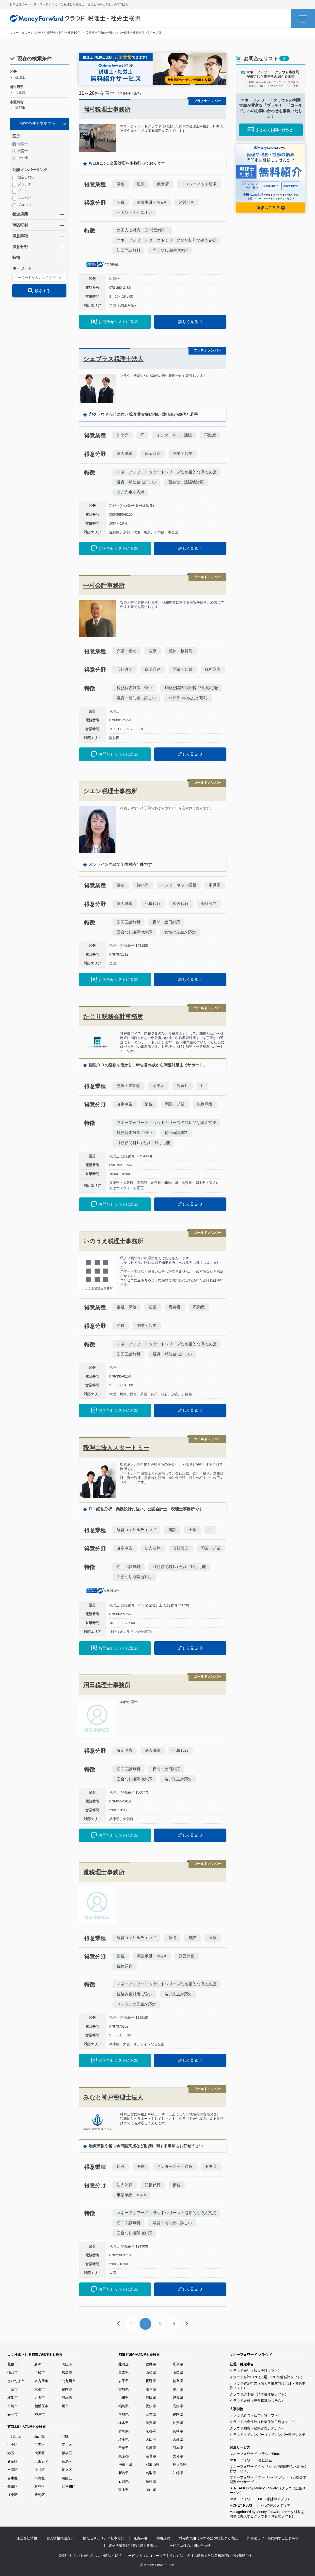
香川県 (178, 2389)
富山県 (123, 2490)
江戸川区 (69, 2486)
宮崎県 (178, 2439)
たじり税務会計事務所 (113, 1016)
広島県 (178, 2364)
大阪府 (151, 2439)
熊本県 (178, 2448)
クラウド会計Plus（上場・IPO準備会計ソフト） (267, 2377)
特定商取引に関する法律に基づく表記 (208, 2538)
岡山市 (67, 2364)
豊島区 (39, 2495)
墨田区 (12, 2486)
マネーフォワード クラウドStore (255, 2454)
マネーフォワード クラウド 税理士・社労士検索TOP (44, 32)
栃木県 (123, 2423)
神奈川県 (125, 2465)
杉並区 (39, 2486)
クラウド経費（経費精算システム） (257, 2401)
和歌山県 (152, 2465)
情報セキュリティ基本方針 (103, 2538)
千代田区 (14, 2436)
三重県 (151, 2414)
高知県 (178, 2406)
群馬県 (123, 2431)
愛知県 (151, 2406)
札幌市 (12, 2364)
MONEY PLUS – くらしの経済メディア (260, 2505)
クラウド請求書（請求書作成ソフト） (259, 2394)
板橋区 (67, 2453)
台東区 (12, 2478)
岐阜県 (151, 2389)
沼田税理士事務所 (106, 1685)
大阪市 (39, 2398)
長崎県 (178, 2431)
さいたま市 (16, 2381)
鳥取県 (151, 2473)
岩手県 (123, 2381)
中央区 (12, 2445)
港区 (10, 2453)
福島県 (123, 2406)
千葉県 (123, 2448)
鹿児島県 (180, 2465)
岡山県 (151, 2490)
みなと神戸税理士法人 (113, 2097)
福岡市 (67, 2389)
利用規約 (163, 2538)
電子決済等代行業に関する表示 (133, 2545)
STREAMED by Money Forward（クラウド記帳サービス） (268, 2490)
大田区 (39, 2453)
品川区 (39, 2436)
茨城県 (123, 2414)
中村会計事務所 (104, 585)
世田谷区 (41, 2461)
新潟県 (123, 2473)
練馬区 (67, 2461)
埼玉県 (123, 2439)
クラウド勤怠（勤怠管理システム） (257, 2428)
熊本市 (67, 2398)
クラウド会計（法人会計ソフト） (255, 2371)
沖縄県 (178, 2473)
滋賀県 (151, 2423)
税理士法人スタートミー (116, 1447)
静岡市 (12, 2414)
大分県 (178, 2456)
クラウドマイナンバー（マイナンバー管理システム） (267, 2437)
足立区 (67, 2470)
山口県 (178, 2372)
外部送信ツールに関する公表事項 (273, 2538)
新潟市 (39, 2364)
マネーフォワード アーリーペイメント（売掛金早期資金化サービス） (268, 2479)
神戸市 (39, 2414)
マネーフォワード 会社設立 (251, 2460)
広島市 (67, 2372)
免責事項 (140, 2538)
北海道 (123, 2364)
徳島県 (178, 2381)
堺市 (65, 2406)
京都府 (151, 2431)
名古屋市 (41, 2381)
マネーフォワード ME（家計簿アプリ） (260, 2499)
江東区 (12, 2495)
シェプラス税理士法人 (113, 359)
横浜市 (12, 2398)
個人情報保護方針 (60, 2538)
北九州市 (69, 2381)
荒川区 (67, 2445)
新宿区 (12, 2461)
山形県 (123, 2398)
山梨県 (151, 2372)
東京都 (123, 2456)
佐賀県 (178, 2423)
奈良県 (151, 2456)
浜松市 (39, 2372)
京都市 (39, 2389)
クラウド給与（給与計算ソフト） (255, 2415)
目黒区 (39, 2445)
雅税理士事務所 (104, 1872)
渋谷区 (39, 2470)
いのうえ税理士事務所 (113, 1241)
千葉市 (12, 2389)
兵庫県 (151, 2448)
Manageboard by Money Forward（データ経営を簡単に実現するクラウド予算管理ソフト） (267, 2514)
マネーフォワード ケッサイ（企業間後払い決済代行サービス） (268, 2469)
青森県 (123, 2372)
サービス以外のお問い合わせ (188, 2545)
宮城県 (123, 2389)
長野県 (151, 2381)
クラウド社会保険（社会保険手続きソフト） (264, 2422)
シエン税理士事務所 (110, 791)
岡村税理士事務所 (106, 109)
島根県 (151, 2481)
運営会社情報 (26, 2538)
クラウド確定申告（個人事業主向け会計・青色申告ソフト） (267, 2385)
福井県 (151, 2364)
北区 (65, 2436)
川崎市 (12, 2406)
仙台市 (12, 2372)
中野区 (39, 2478)
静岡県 (151, 2398)
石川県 (123, 2481)
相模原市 (41, 2406)
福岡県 (178, 2414)
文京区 (12, 2470)
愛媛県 (178, 2398)
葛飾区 (67, 2478)
